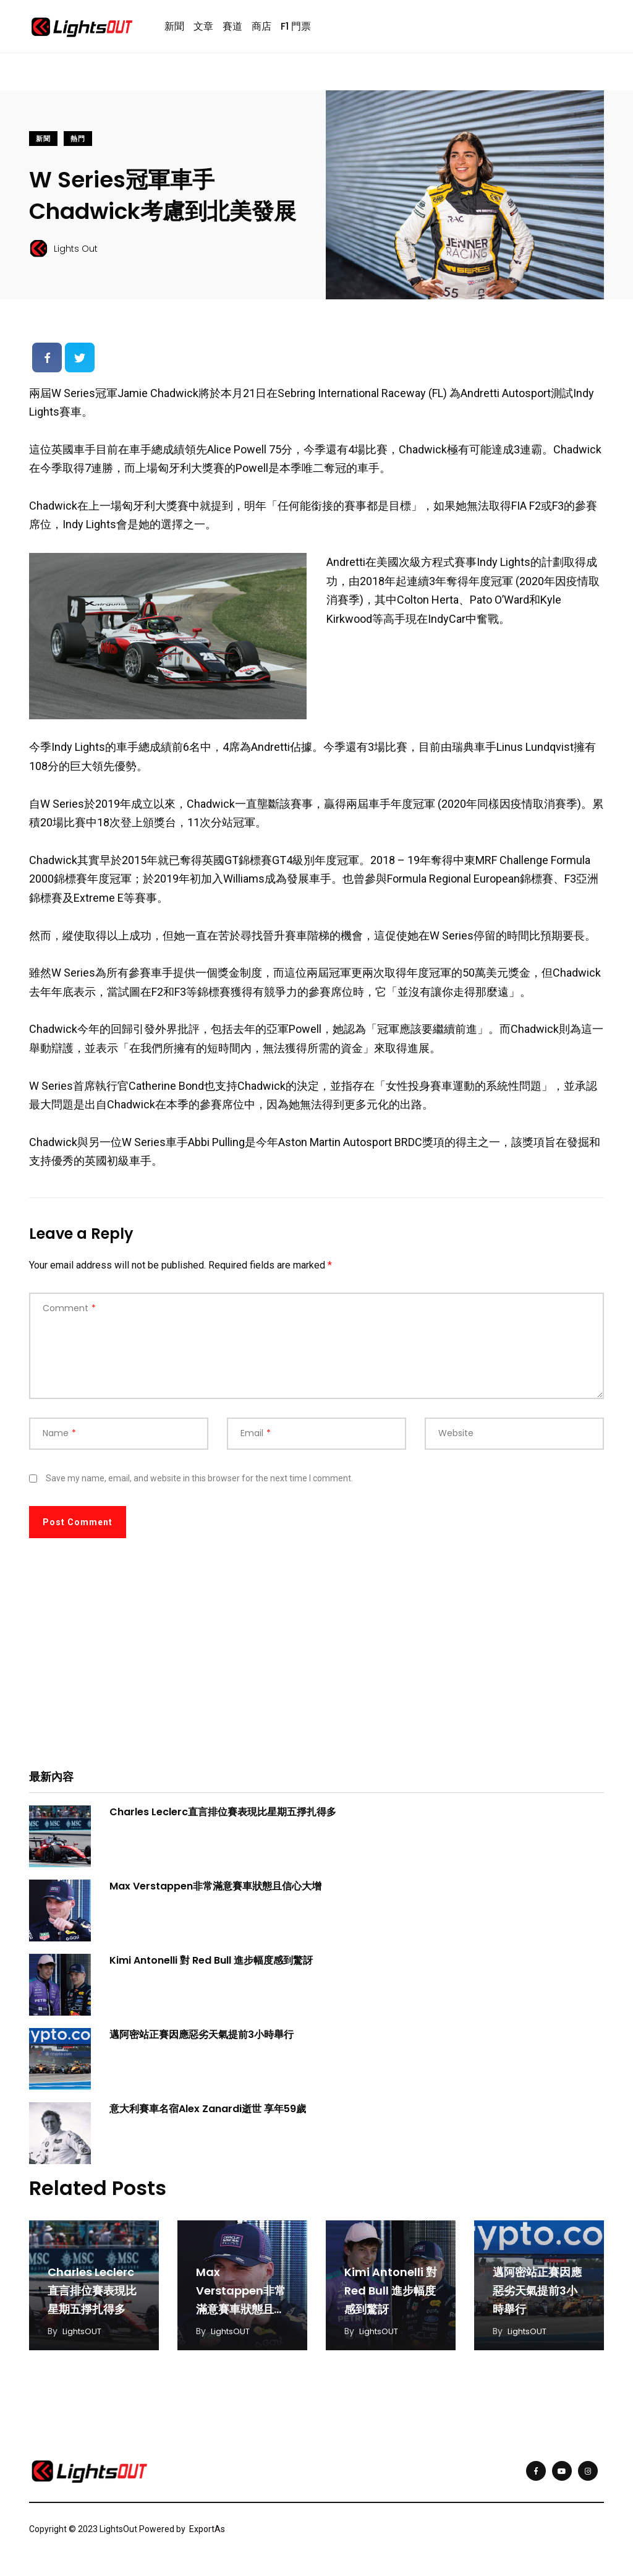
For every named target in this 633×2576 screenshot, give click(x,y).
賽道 (232, 29)
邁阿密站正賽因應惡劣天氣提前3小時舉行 (201, 2039)
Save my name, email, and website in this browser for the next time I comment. (199, 1483)
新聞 (174, 29)
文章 (203, 29)
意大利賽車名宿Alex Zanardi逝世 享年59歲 (207, 2114)
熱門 (77, 144)
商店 (261, 29)
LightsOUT (84, 2336)
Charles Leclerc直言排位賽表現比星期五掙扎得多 (222, 1817)
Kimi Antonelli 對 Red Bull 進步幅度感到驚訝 (211, 1965)
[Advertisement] (316, 1667)
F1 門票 (296, 29)
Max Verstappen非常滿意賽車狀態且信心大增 (215, 1891)
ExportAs (207, 2535)
